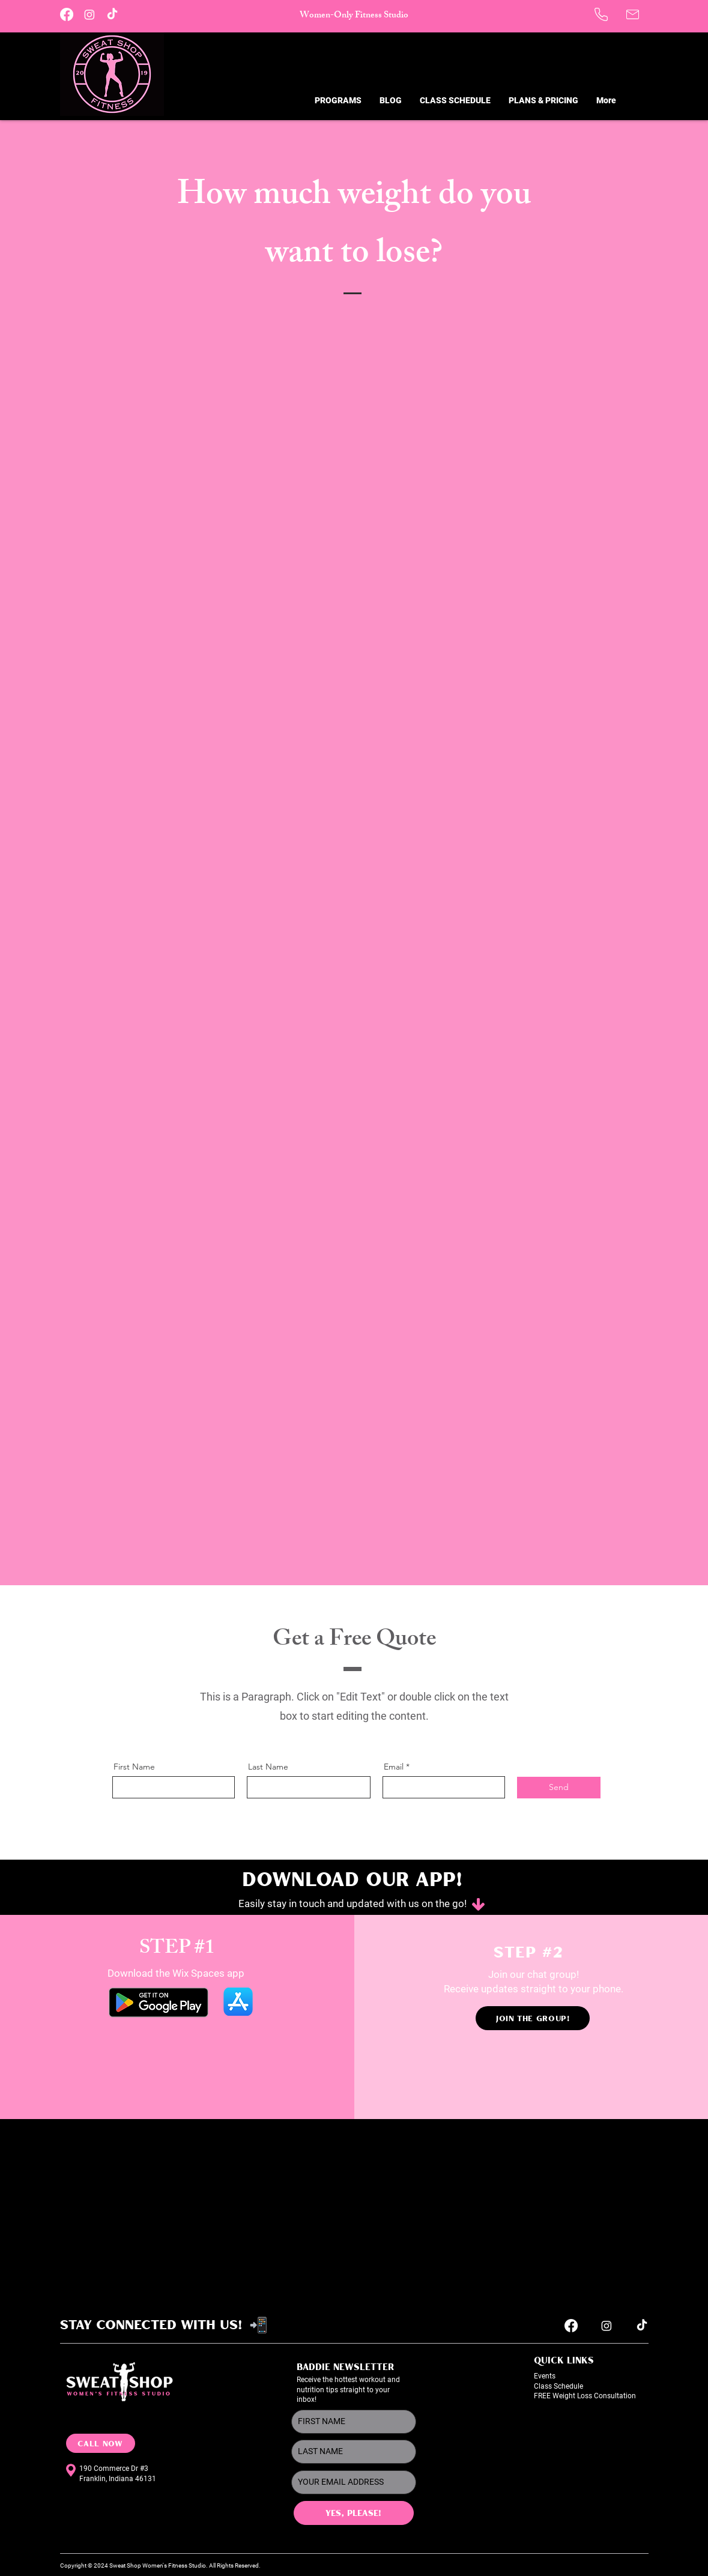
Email (394, 1766)
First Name (134, 1766)
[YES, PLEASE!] (354, 2513)
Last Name (268, 1766)
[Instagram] (89, 14)
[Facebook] (66, 14)
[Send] (559, 1787)
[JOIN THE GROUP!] (533, 2018)
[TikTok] (112, 14)
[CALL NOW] (100, 2443)
